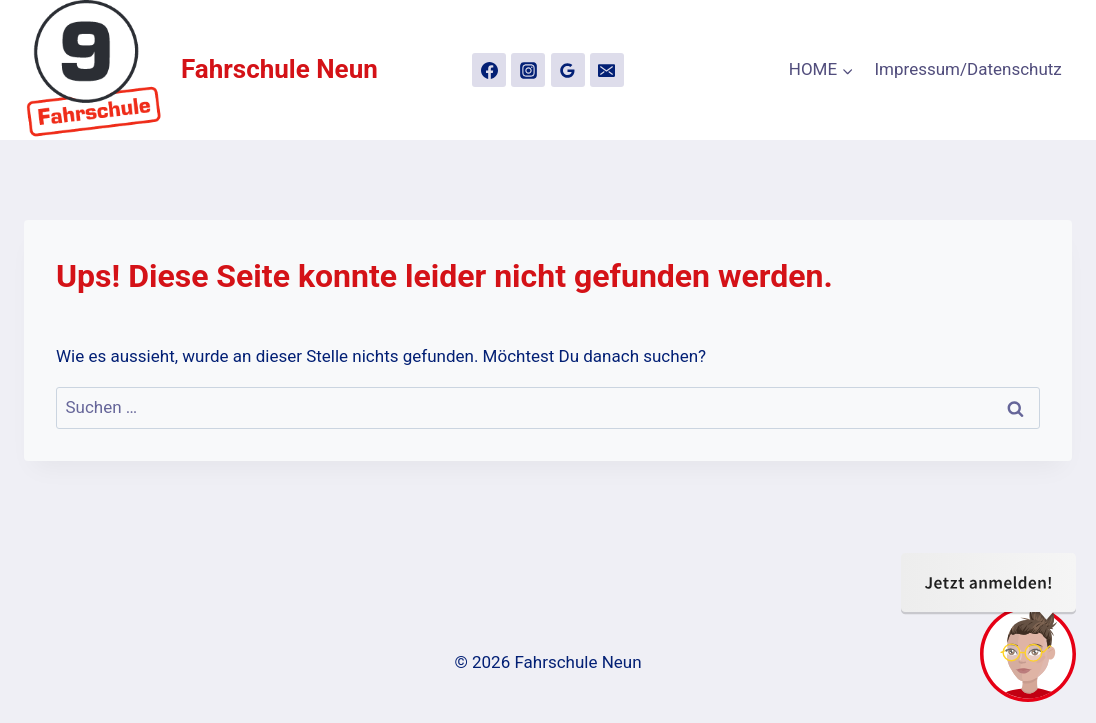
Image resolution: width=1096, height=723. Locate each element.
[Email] (607, 70)
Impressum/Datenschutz (968, 69)
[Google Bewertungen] (568, 70)
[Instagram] (528, 70)
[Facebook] (489, 70)
